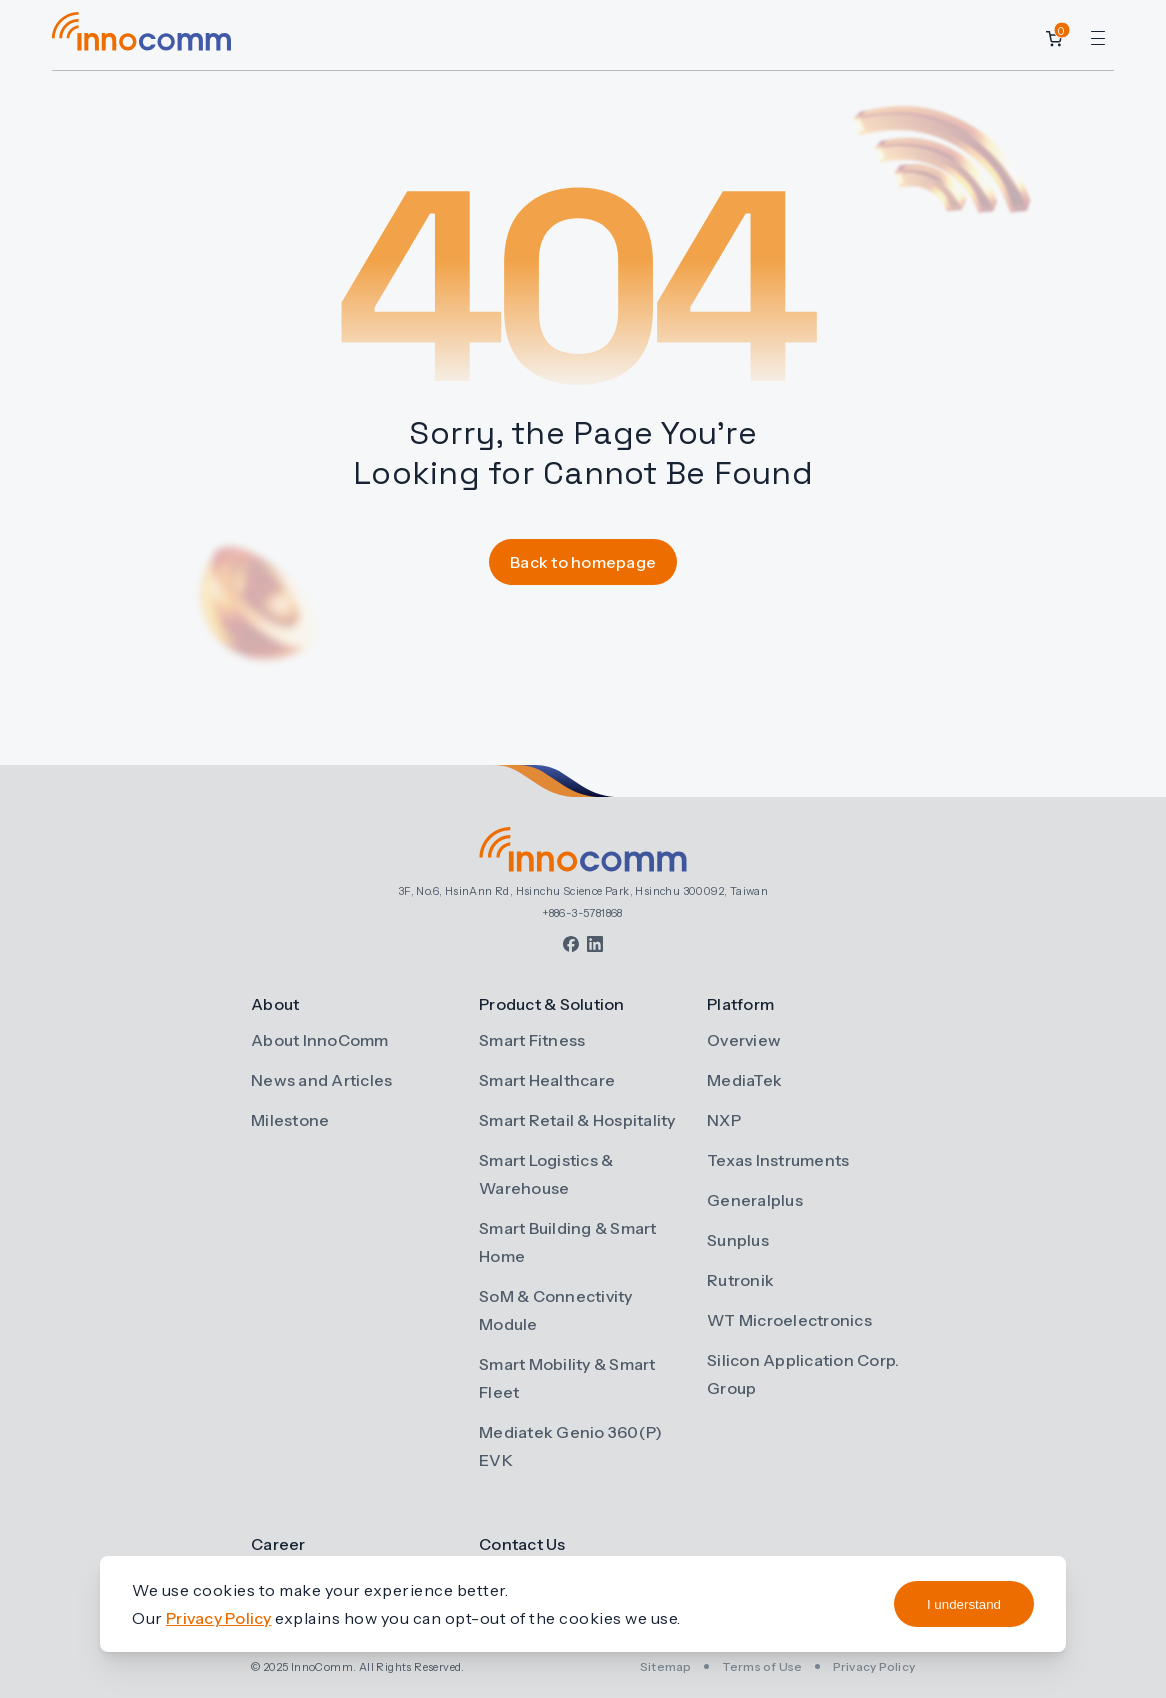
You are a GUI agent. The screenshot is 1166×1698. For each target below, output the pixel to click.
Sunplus (738, 1240)
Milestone (290, 1120)
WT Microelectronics (789, 1320)
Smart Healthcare (547, 1080)
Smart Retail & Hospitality (577, 1120)
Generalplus (755, 1200)
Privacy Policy (874, 1666)
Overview (744, 1040)
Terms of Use (762, 1666)
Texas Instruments (778, 1160)
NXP (724, 1120)
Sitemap (666, 1666)
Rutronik (740, 1280)
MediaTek (744, 1080)
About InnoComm (320, 1040)
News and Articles (321, 1080)
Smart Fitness (532, 1040)
